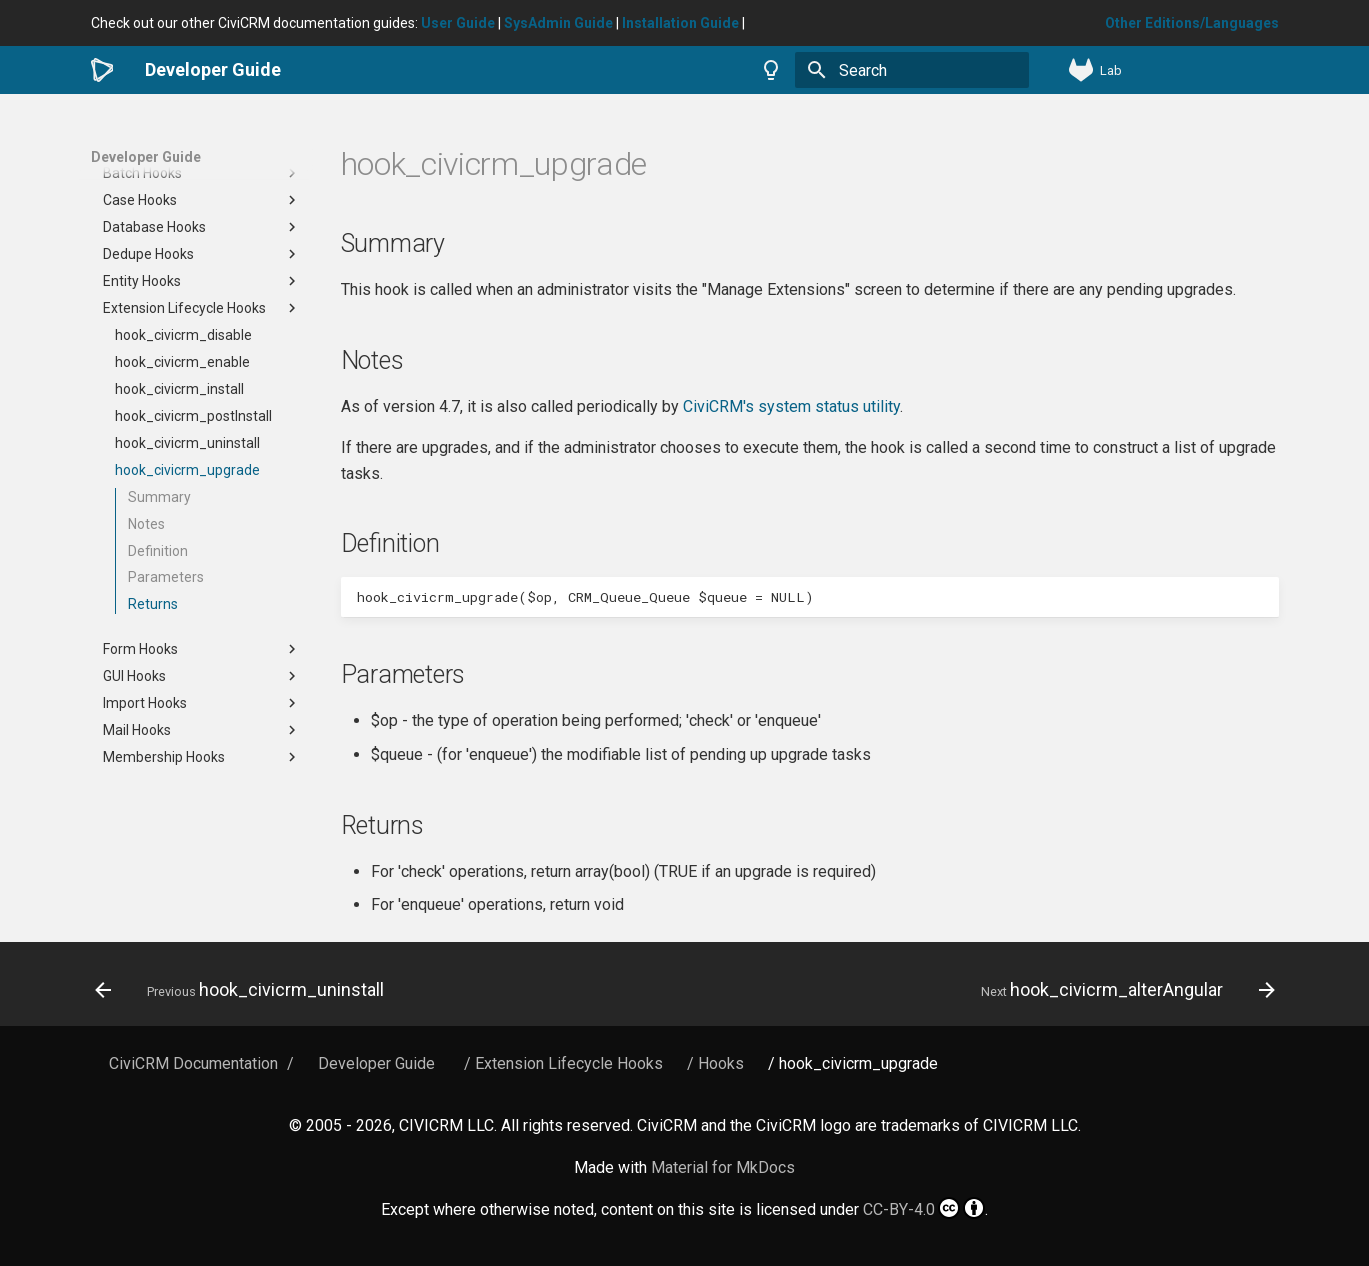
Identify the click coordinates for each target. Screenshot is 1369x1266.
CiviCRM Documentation (193, 1063)
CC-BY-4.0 (924, 1208)
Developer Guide (146, 157)
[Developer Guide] (102, 70)
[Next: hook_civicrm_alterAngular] (1123, 990)
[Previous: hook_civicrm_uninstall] (244, 990)
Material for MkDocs (723, 1167)
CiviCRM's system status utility (791, 406)
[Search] (912, 70)
